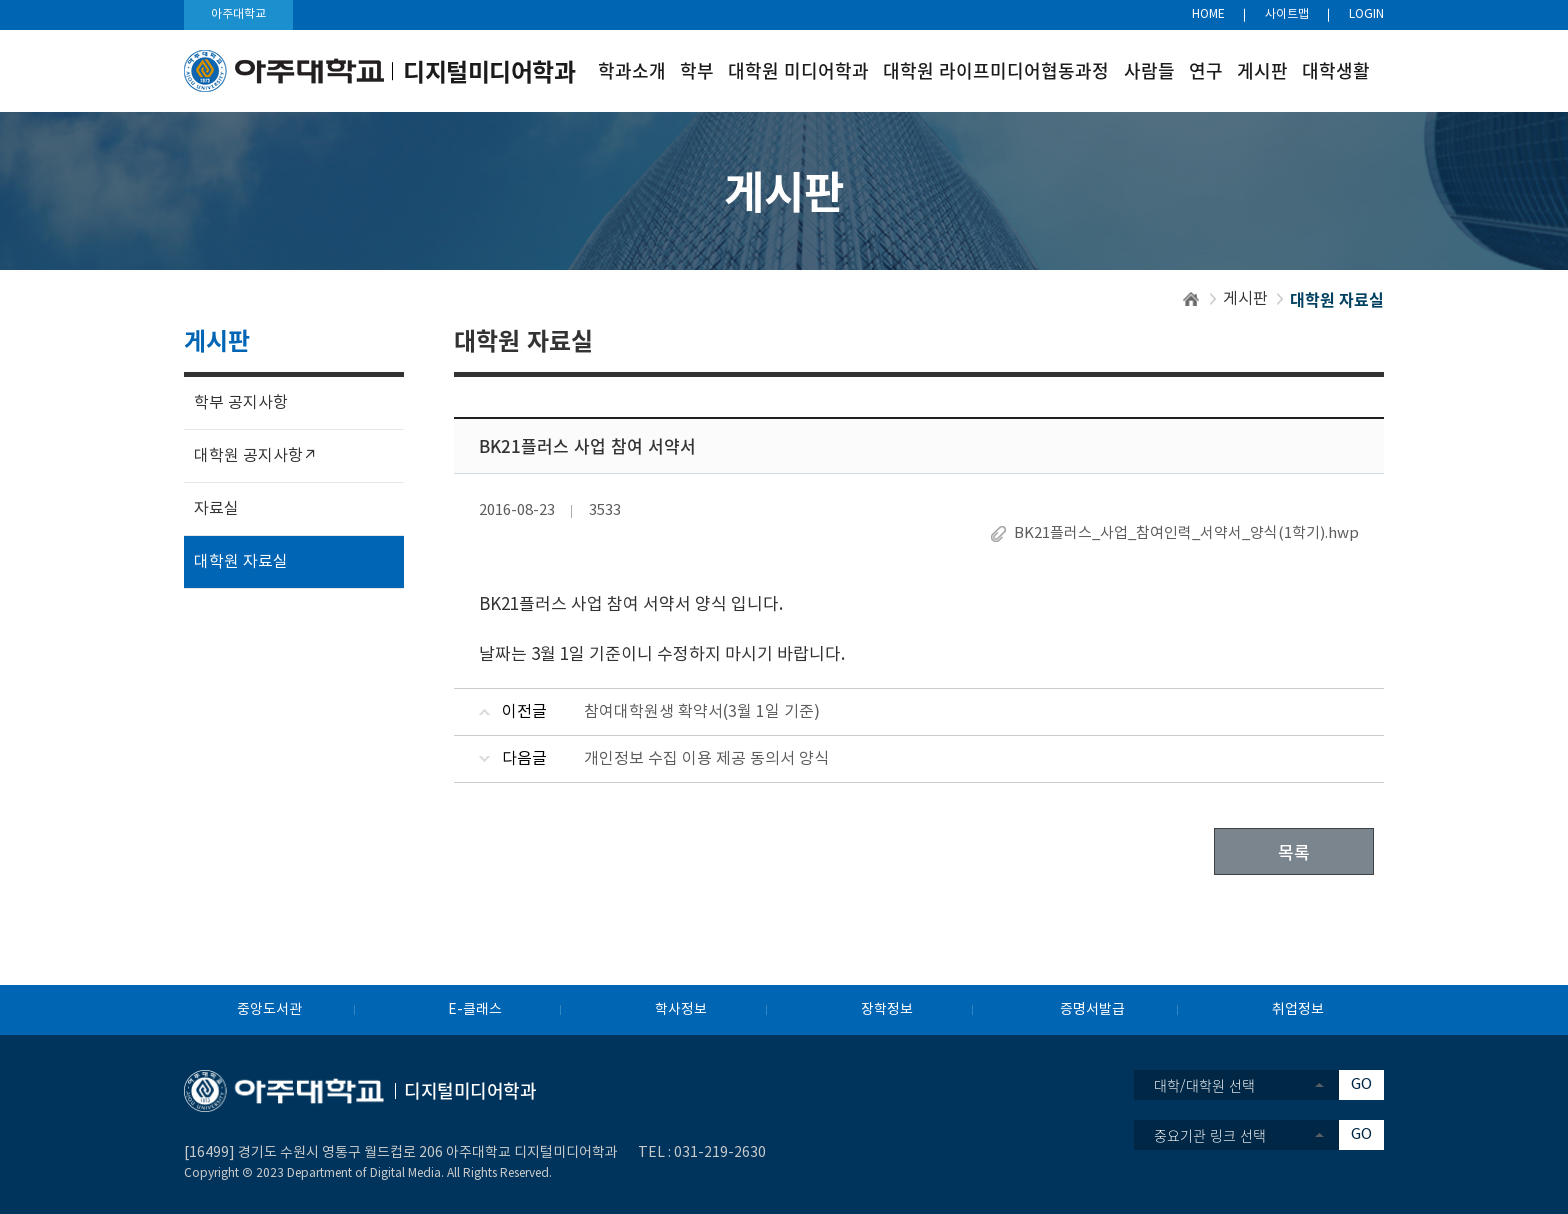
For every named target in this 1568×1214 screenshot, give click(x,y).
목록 (1294, 851)
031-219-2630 (720, 1153)
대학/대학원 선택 (1204, 1085)
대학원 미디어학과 (798, 70)
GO (1361, 1084)
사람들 (1149, 70)
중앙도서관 (269, 1010)
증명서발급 (1092, 1010)
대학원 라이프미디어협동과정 (996, 70)
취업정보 (1298, 1010)
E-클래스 (475, 1010)
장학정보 (887, 1010)
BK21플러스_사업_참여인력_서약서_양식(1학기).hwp (1186, 533)
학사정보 (681, 1010)
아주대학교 (238, 14)
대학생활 (1336, 70)
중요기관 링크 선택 (1210, 1135)
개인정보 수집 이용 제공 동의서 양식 (706, 759)
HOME (1208, 14)
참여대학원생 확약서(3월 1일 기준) (702, 712)
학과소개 (632, 70)
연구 (1206, 70)
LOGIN (1366, 14)
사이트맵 (1287, 14)
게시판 (1262, 70)
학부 (697, 70)
